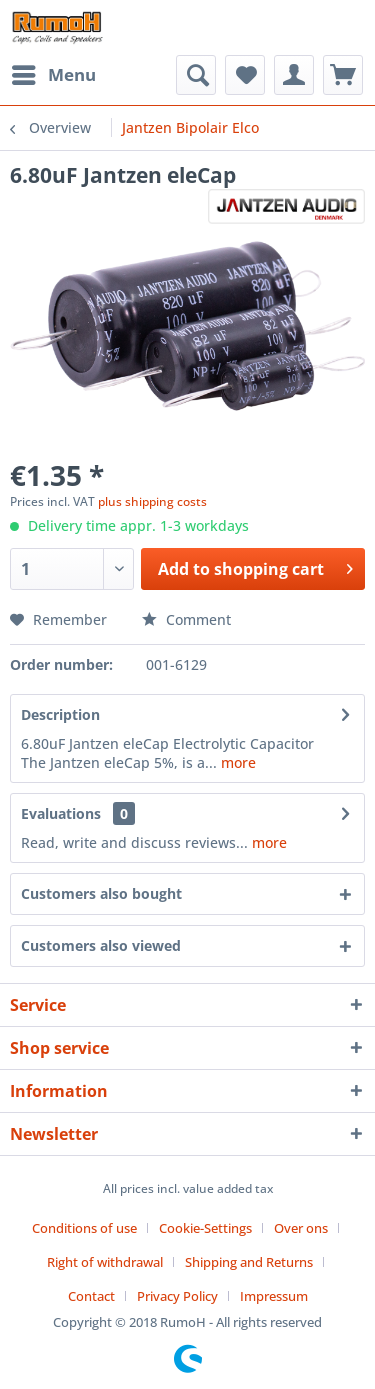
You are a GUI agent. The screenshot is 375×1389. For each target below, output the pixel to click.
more (236, 762)
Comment (186, 619)
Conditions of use (84, 1228)
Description (60, 714)
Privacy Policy (177, 1296)
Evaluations (61, 813)
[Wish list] (245, 75)
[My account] (294, 75)
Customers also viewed (101, 945)
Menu (54, 72)
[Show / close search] (196, 75)
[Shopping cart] (343, 75)
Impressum (274, 1296)
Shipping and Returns (249, 1262)
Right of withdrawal (105, 1262)
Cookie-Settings (205, 1228)
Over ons (301, 1228)
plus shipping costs (152, 501)
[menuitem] (53, 75)
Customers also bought (101, 893)
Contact (91, 1296)
